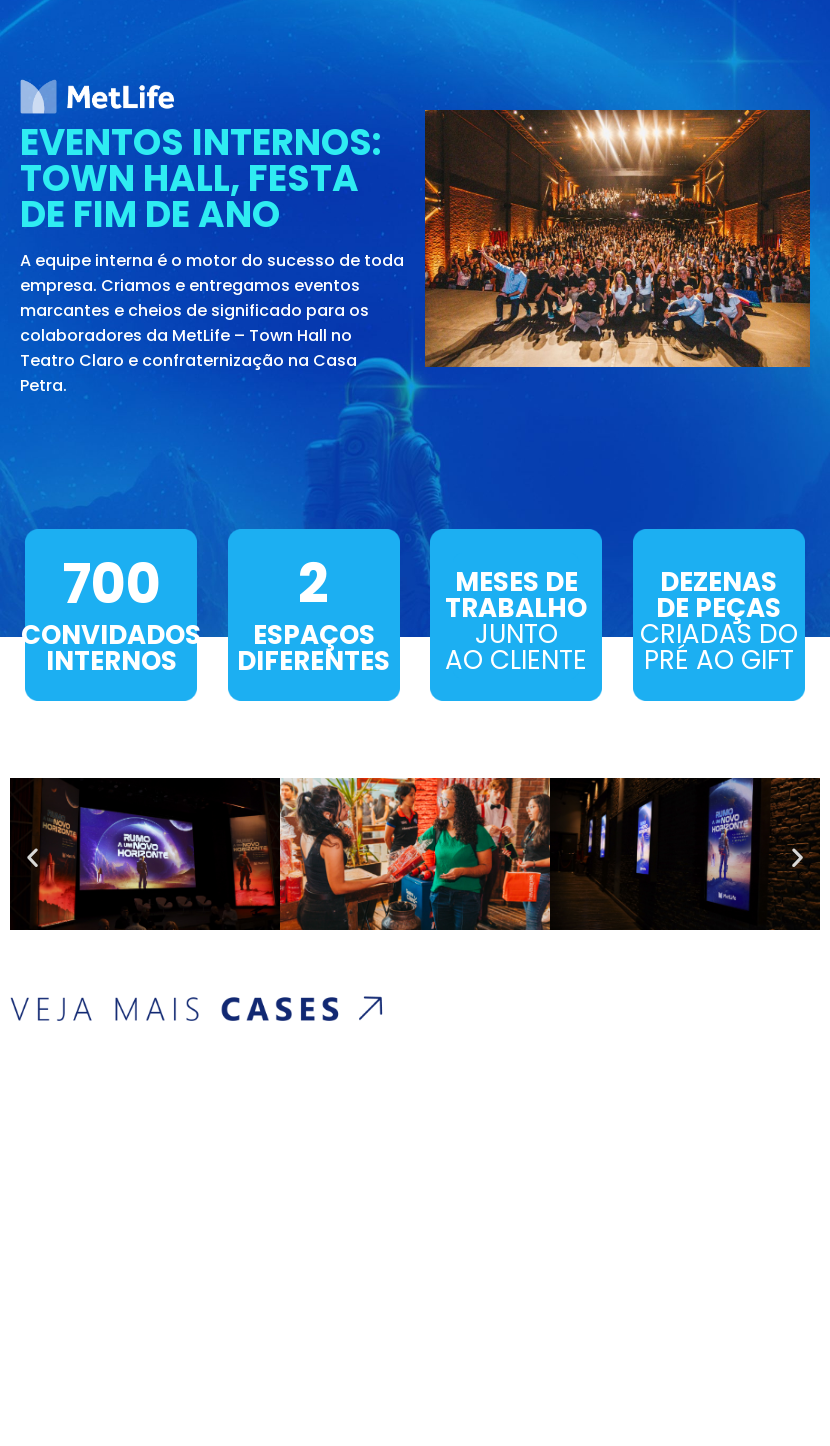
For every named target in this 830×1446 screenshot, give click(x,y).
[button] (32, 857)
